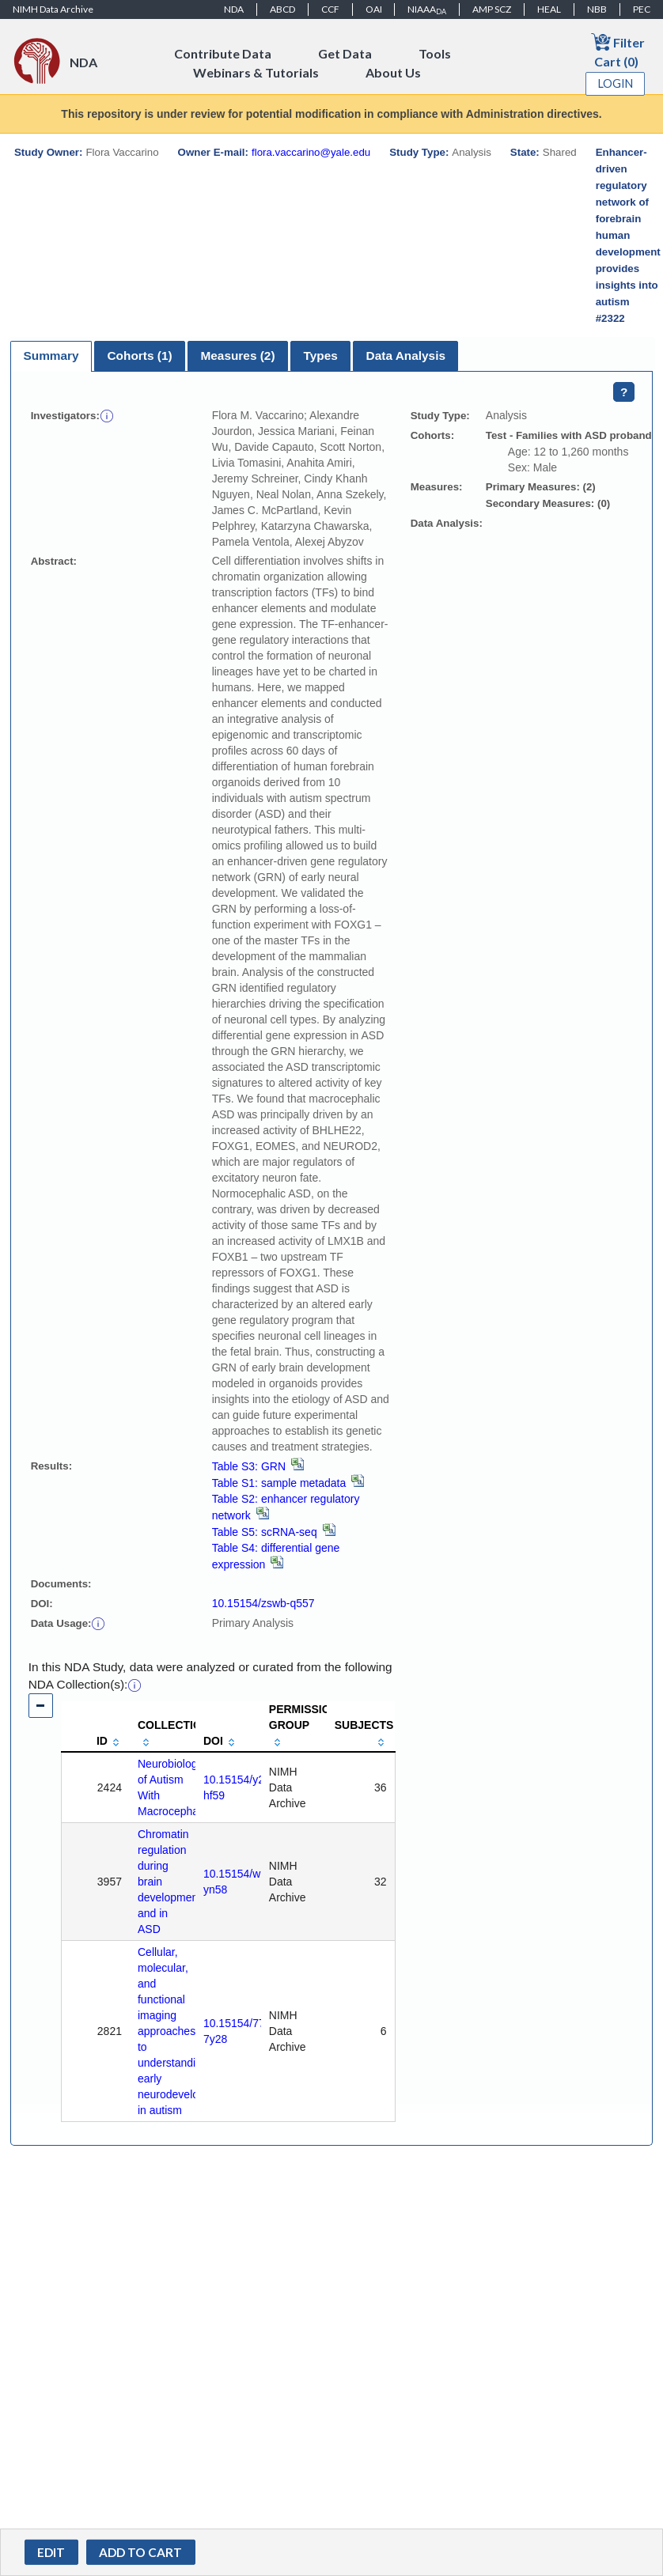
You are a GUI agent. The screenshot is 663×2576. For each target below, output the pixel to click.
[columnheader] (96, 1726)
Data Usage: (61, 1623)
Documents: (61, 1584)
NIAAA (426, 9)
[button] (107, 415)
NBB (597, 9)
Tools (435, 53)
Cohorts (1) (139, 355)
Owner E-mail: (213, 152)
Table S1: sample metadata (288, 1483)
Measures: (437, 487)
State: (525, 152)
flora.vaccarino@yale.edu (311, 152)
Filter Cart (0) (618, 50)
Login (615, 83)
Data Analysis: (447, 523)
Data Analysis (405, 355)
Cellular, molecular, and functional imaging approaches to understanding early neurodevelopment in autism (183, 2031)
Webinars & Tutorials (256, 72)
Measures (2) (237, 355)
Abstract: (54, 561)
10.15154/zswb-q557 (263, 1603)
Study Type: (419, 152)
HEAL (549, 9)
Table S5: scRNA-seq (273, 1532)
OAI (374, 9)
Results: (51, 1466)
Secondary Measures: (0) (548, 503)
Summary (50, 355)
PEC (641, 9)
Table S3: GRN (258, 1466)
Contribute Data (222, 53)
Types (320, 355)
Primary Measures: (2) (541, 487)
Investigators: (65, 416)
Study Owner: (48, 152)
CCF (330, 9)
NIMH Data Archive (53, 9)
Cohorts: (432, 435)
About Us (393, 72)
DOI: (42, 1604)
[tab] (51, 356)
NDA (234, 9)
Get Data (345, 53)
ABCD (282, 9)
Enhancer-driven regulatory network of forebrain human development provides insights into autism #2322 (628, 235)
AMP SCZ (491, 9)
